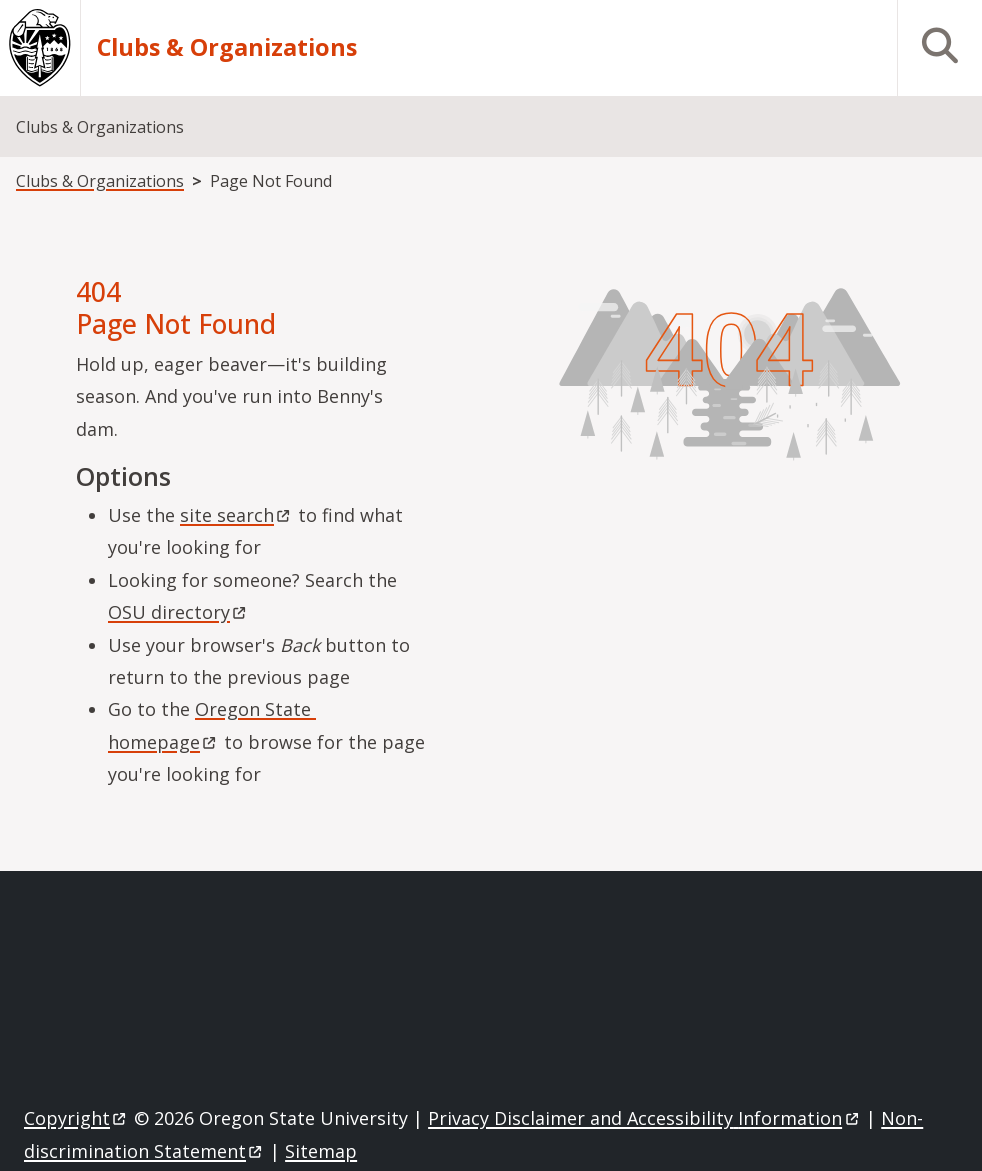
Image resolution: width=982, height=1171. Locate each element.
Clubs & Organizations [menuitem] (100, 127)
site (236, 515)
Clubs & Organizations (227, 47)
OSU (178, 612)
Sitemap (321, 1151)
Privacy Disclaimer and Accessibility (644, 1118)
